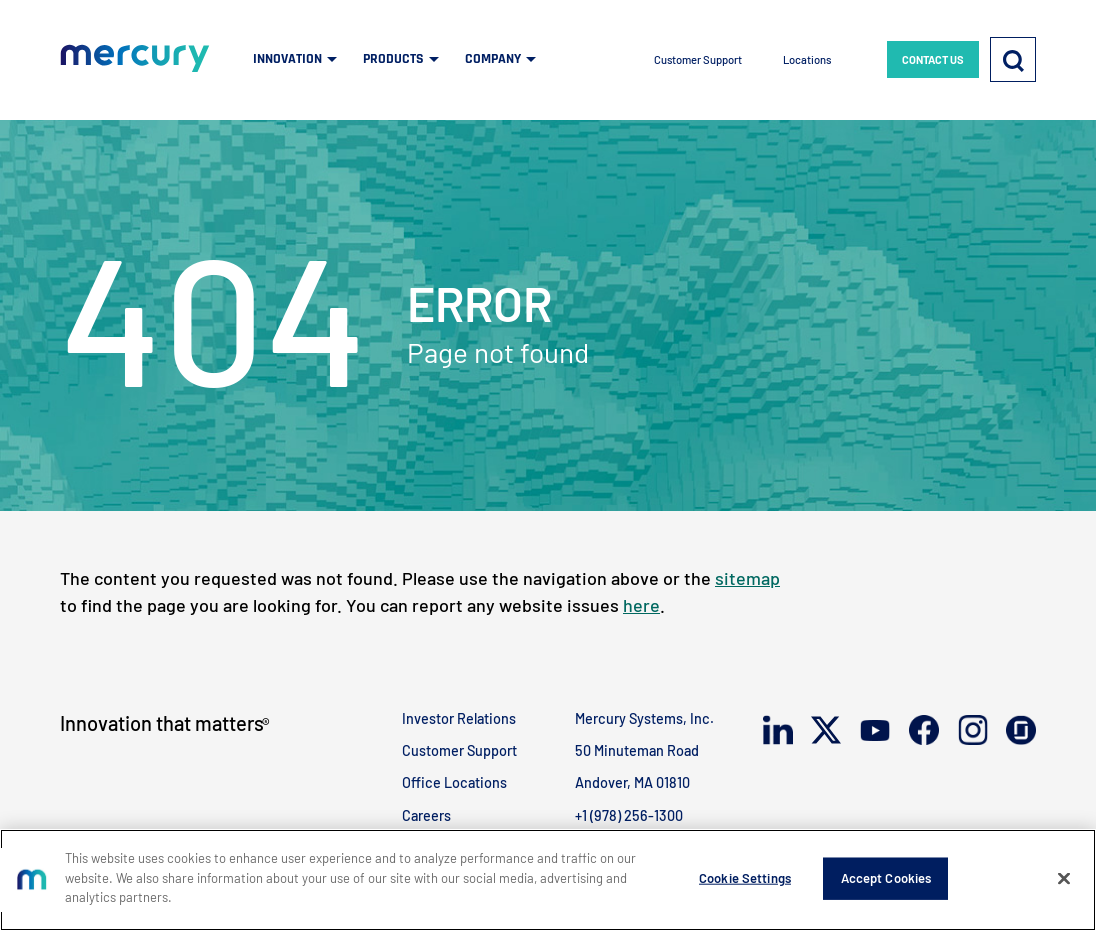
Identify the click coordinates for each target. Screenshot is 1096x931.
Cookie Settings (745, 878)
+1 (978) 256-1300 (629, 815)
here (641, 605)
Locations (807, 59)
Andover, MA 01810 (632, 782)
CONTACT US (933, 59)
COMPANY (493, 59)
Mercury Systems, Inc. (644, 718)
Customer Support (698, 59)
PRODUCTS (393, 59)
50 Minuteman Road (637, 750)
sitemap (747, 578)
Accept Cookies (886, 878)
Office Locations (454, 782)
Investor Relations (459, 718)
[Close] (1064, 879)
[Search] (1013, 59)
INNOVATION (287, 59)
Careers (426, 815)
